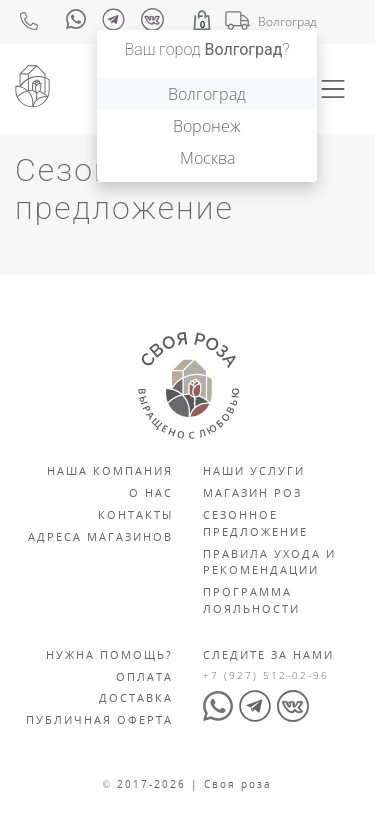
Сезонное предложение (255, 523)
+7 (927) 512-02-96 (266, 675)
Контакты (135, 514)
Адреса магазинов (100, 536)
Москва (206, 158)
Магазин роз (252, 492)
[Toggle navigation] (333, 89)
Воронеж (207, 126)
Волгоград (207, 94)
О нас (151, 492)
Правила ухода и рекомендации (269, 562)
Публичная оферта (99, 719)
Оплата (144, 676)
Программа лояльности (251, 600)
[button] (202, 20)
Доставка (136, 697)
